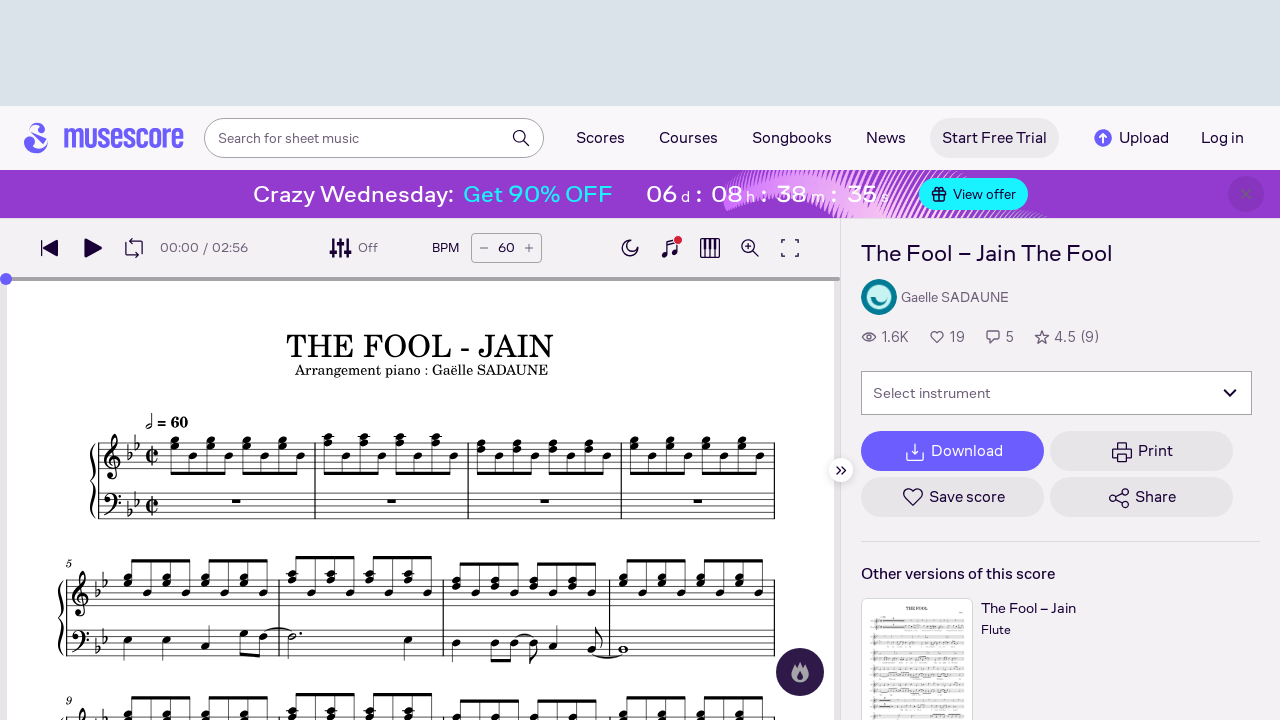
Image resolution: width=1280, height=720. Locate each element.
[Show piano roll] (710, 248)
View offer (973, 194)
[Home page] (104, 138)
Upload (1130, 138)
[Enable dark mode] (630, 248)
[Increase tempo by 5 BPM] (529, 248)
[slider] (6, 279)
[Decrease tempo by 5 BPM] (484, 248)
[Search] (521, 138)
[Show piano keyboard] (670, 248)
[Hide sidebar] (841, 470)
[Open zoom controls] (750, 248)
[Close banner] (1246, 194)
